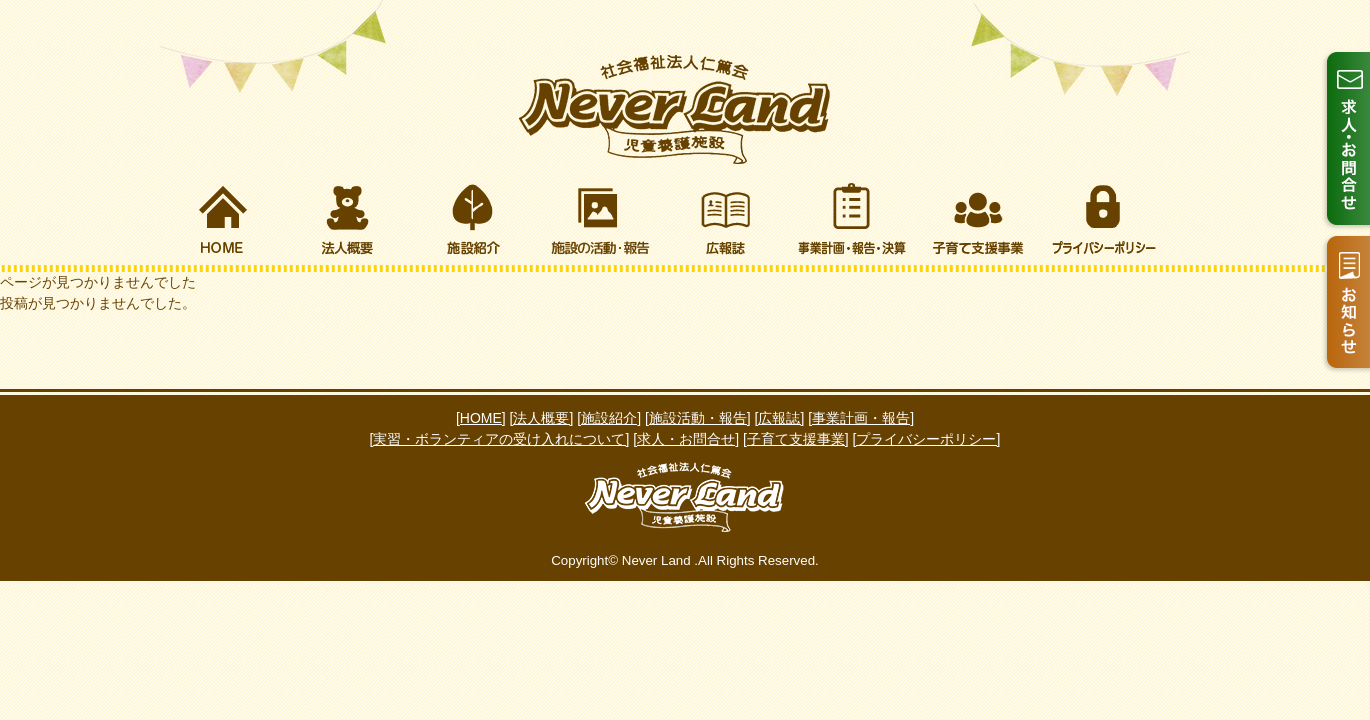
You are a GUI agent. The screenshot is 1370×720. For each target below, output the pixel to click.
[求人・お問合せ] (686, 439)
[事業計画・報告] (861, 418)
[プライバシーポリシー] (927, 439)
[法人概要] (542, 418)
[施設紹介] (609, 418)
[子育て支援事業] (796, 439)
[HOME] (481, 418)
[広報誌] (780, 418)
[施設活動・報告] (698, 418)
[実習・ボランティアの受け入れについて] (500, 439)
